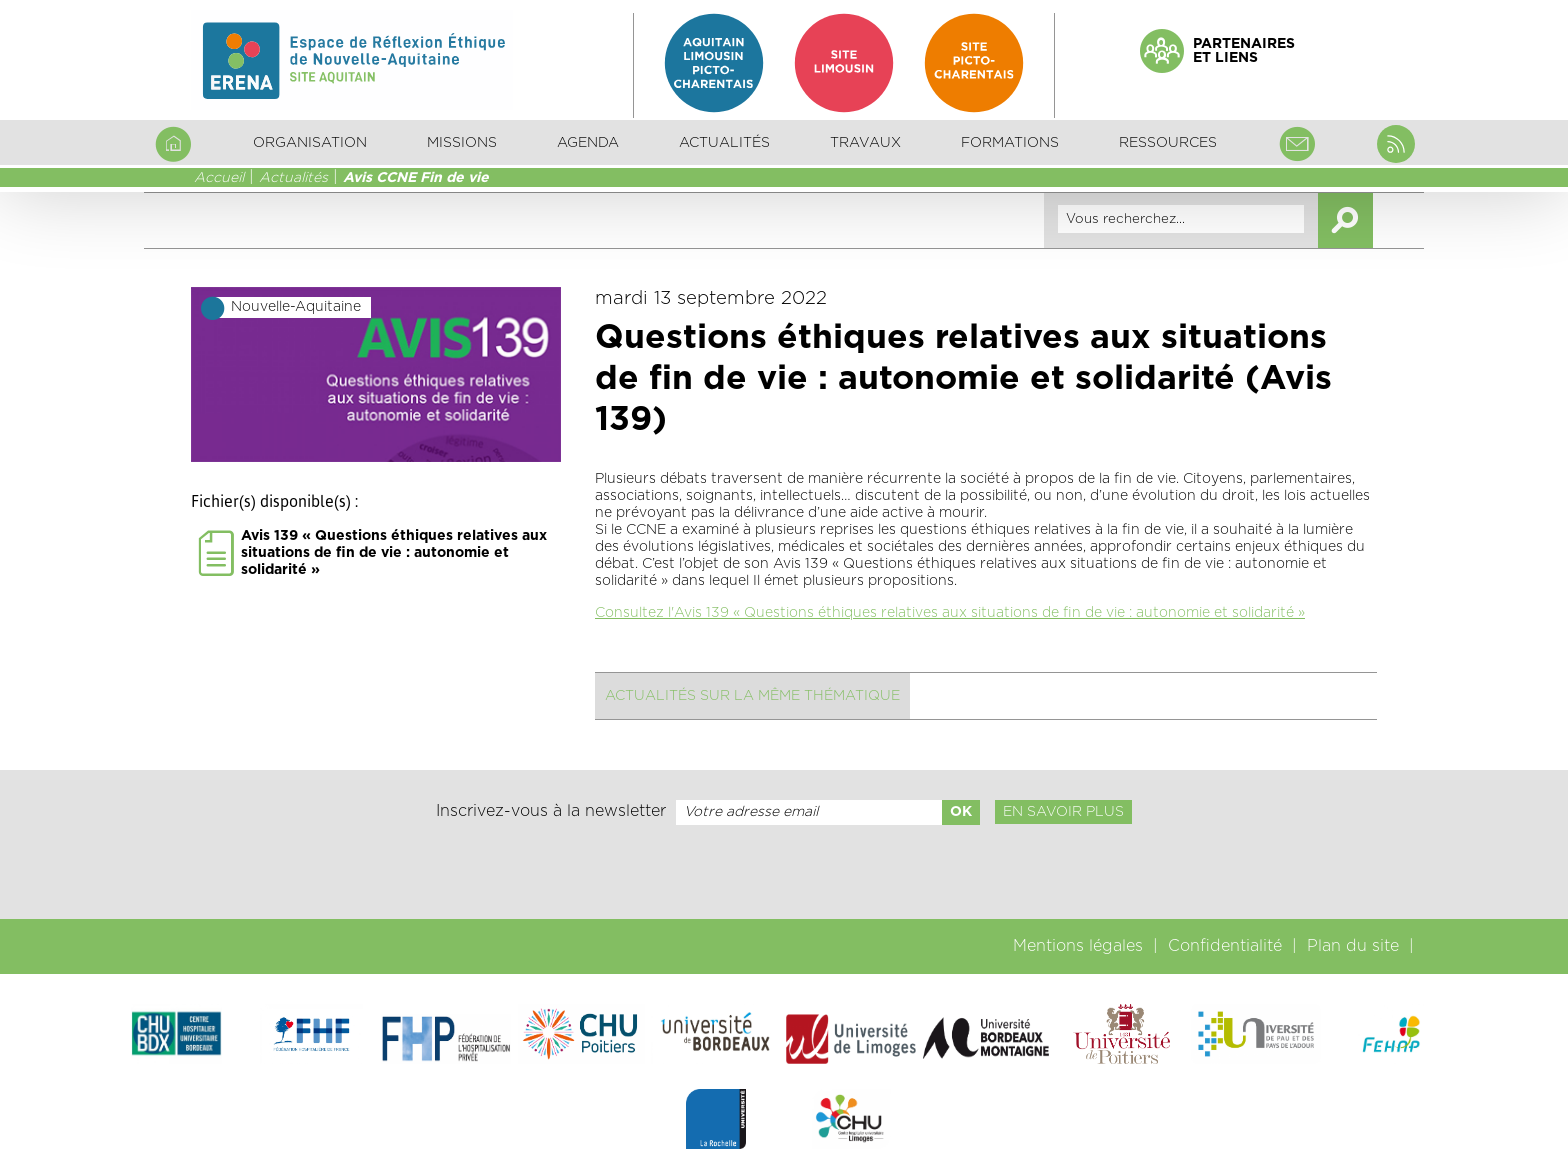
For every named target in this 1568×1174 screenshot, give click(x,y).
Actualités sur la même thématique (752, 696)
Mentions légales (1078, 946)
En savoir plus (1063, 812)
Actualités (724, 143)
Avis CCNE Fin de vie (416, 178)
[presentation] (784, 872)
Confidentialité (1225, 946)
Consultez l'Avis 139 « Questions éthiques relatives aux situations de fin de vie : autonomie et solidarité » (950, 613)
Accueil (219, 178)
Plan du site (1353, 946)
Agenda (588, 143)
